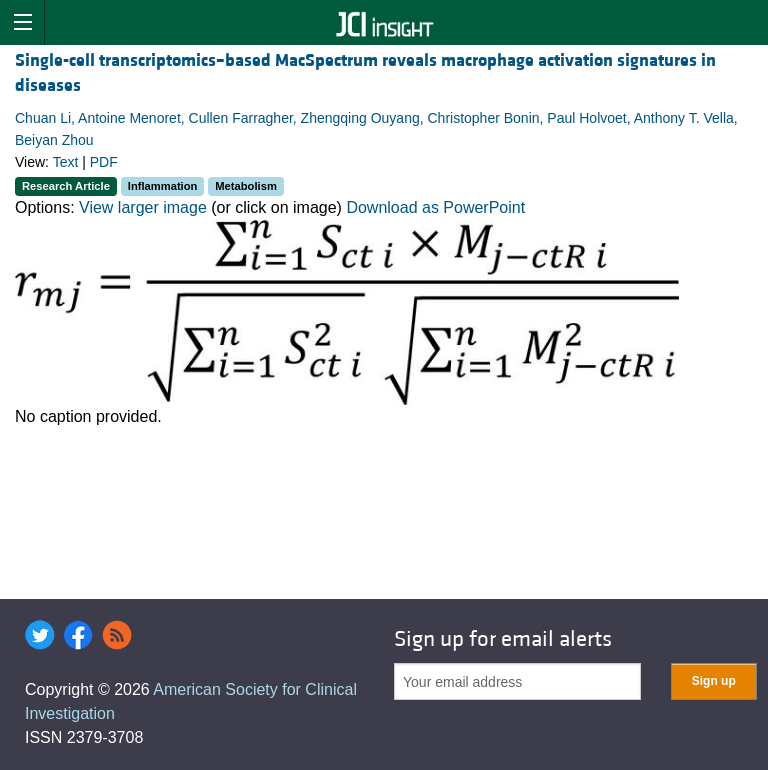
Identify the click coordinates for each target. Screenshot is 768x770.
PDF (104, 162)
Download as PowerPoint (435, 207)
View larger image (143, 207)
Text (66, 162)
